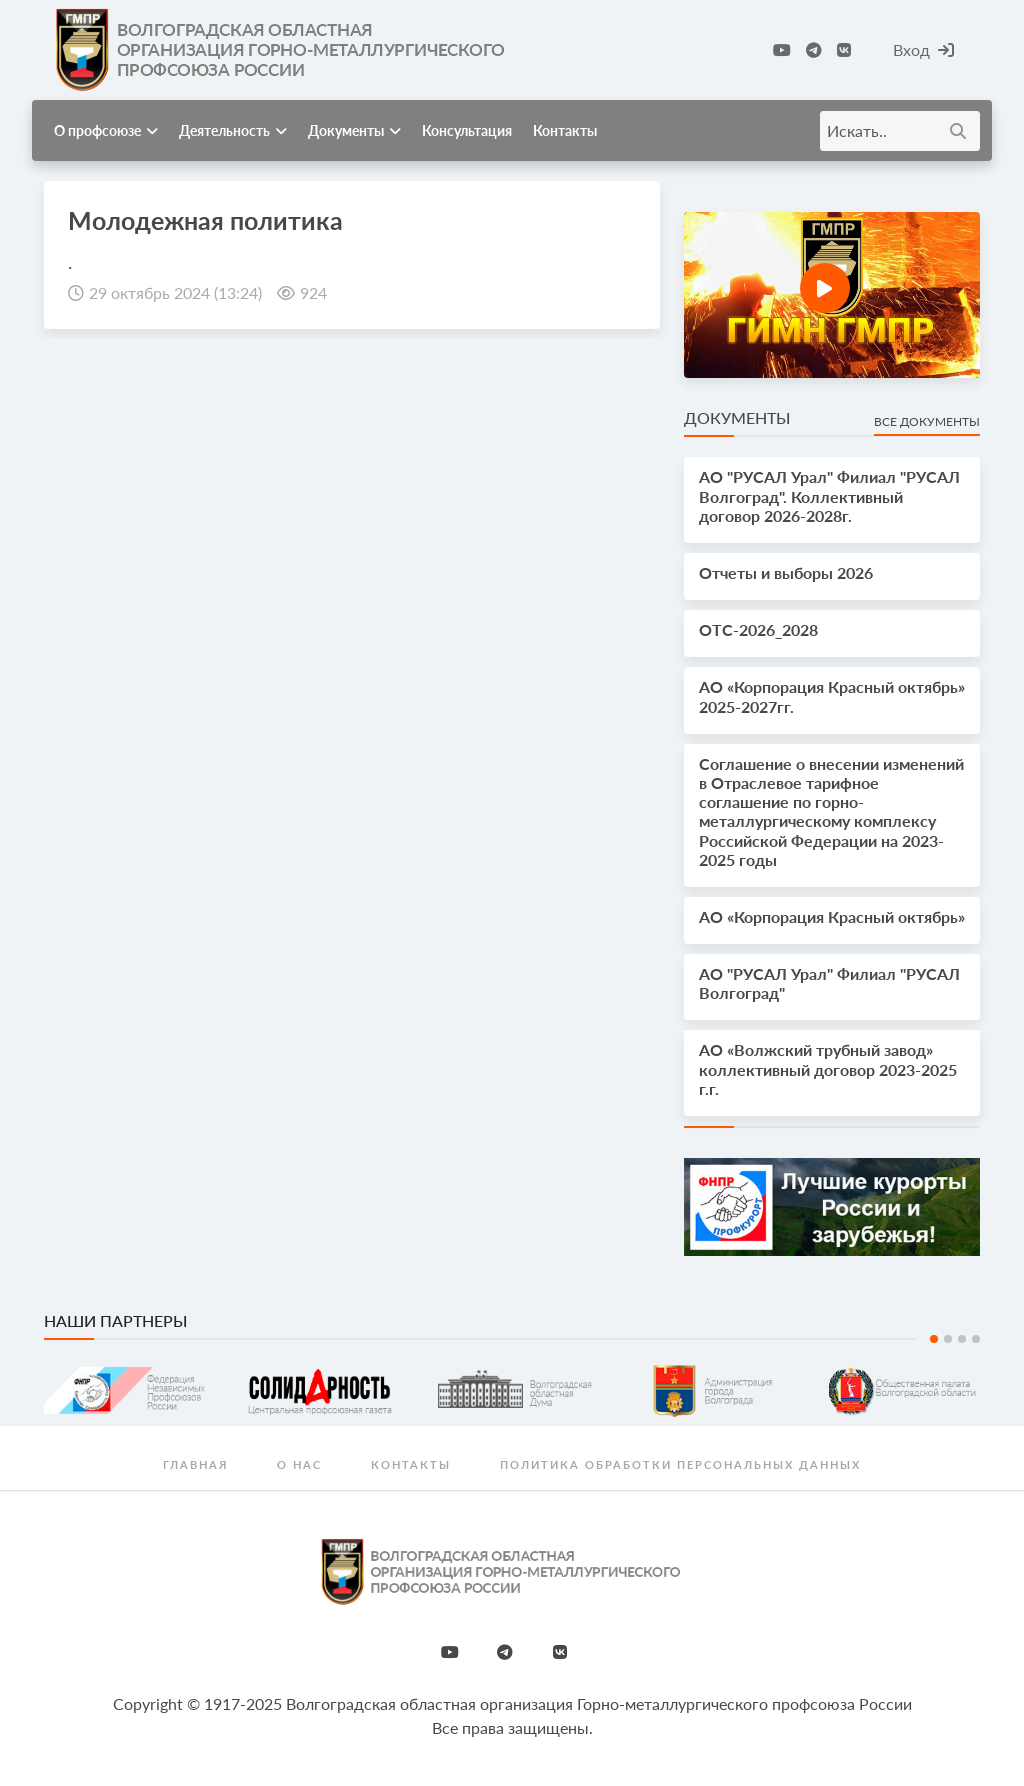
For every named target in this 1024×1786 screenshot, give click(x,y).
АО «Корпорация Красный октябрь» (832, 916)
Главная (195, 1464)
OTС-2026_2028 (758, 629)
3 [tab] (962, 1339)
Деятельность (233, 130)
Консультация (467, 130)
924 (313, 292)
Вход (923, 49)
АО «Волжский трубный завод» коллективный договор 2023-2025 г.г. (828, 1068)
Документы (354, 130)
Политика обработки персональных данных (680, 1464)
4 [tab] (976, 1339)
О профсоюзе (106, 130)
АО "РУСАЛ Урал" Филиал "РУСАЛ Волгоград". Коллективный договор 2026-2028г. (829, 495)
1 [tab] (934, 1339)
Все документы (927, 421)
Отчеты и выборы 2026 (786, 572)
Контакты (565, 130)
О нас (299, 1464)
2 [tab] (948, 1339)
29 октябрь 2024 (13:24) (175, 292)
